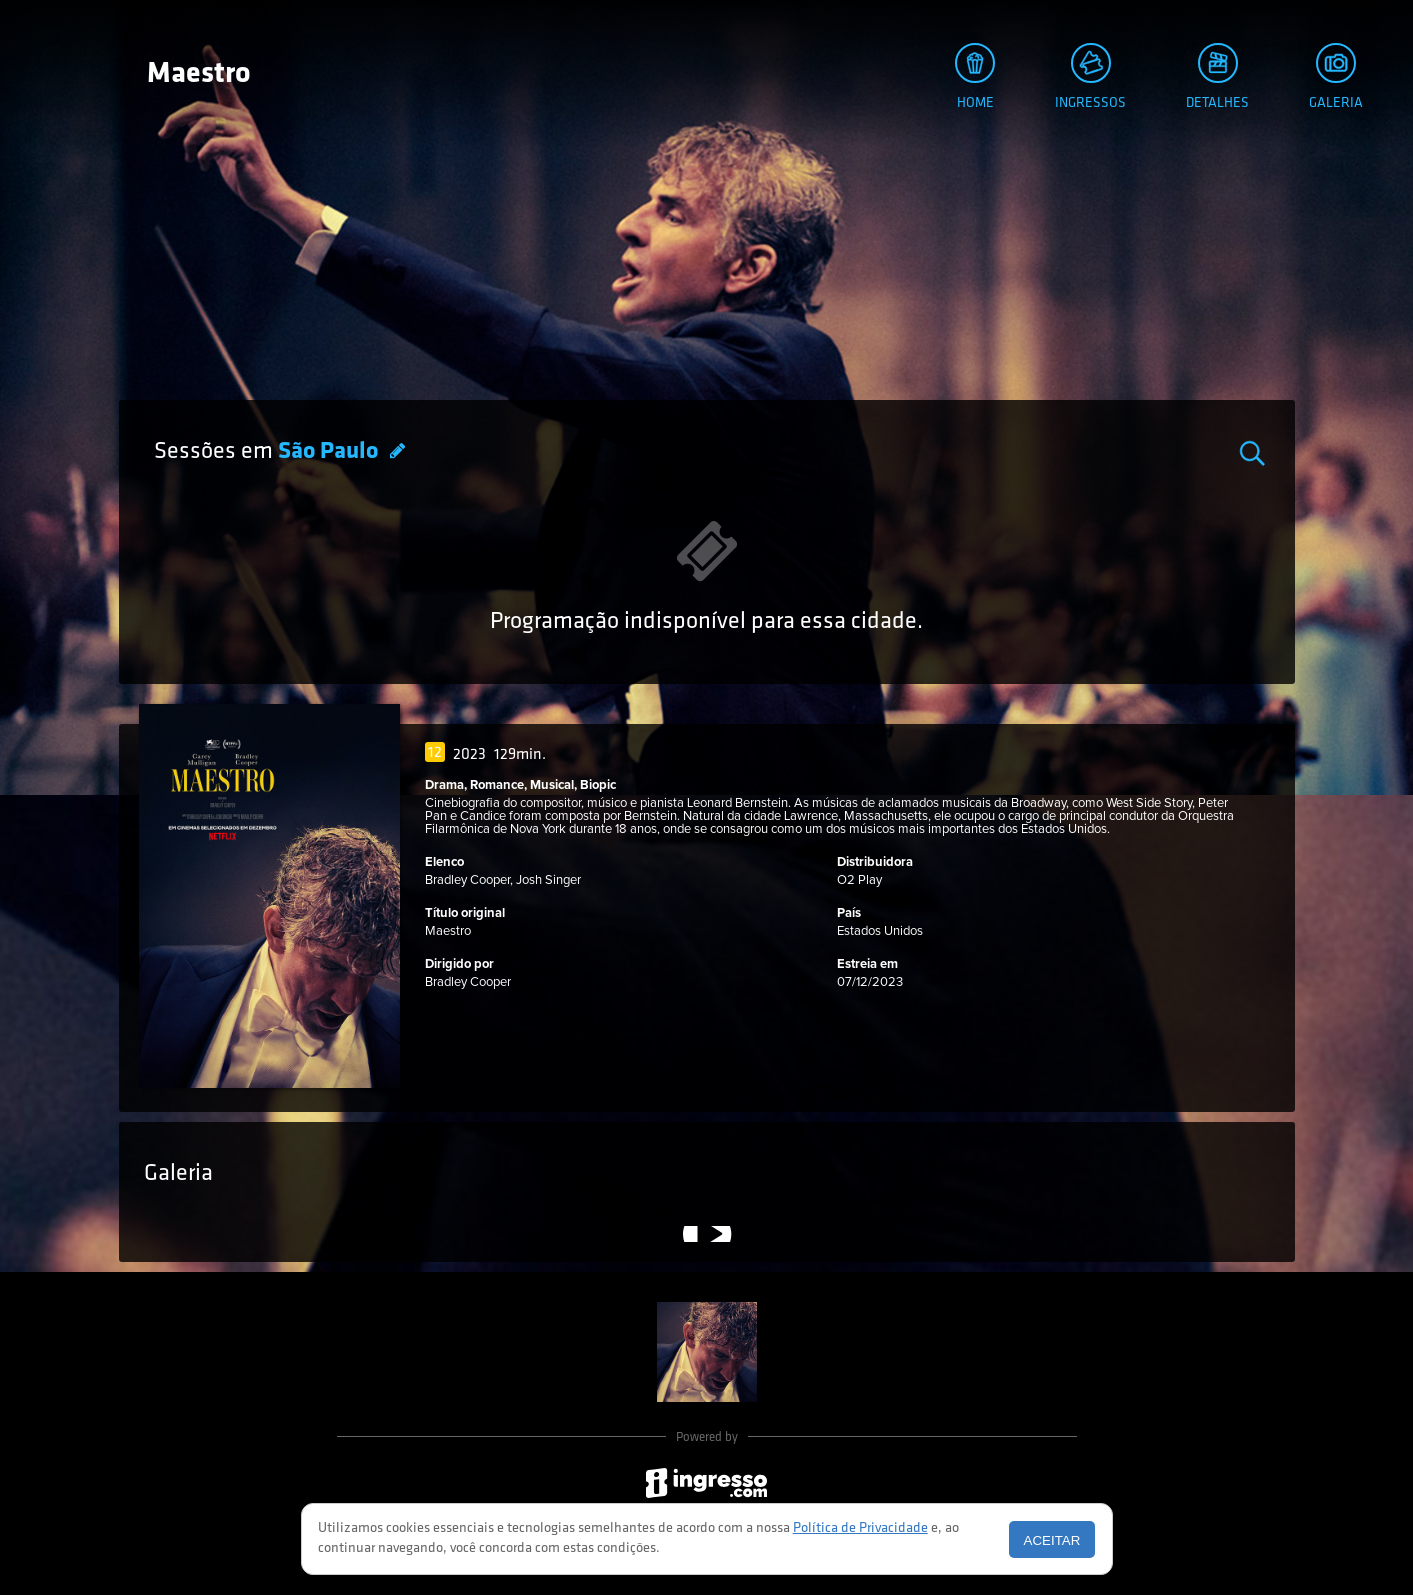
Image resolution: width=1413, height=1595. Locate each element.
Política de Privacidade (860, 1528)
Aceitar (1052, 1540)
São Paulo (330, 452)
